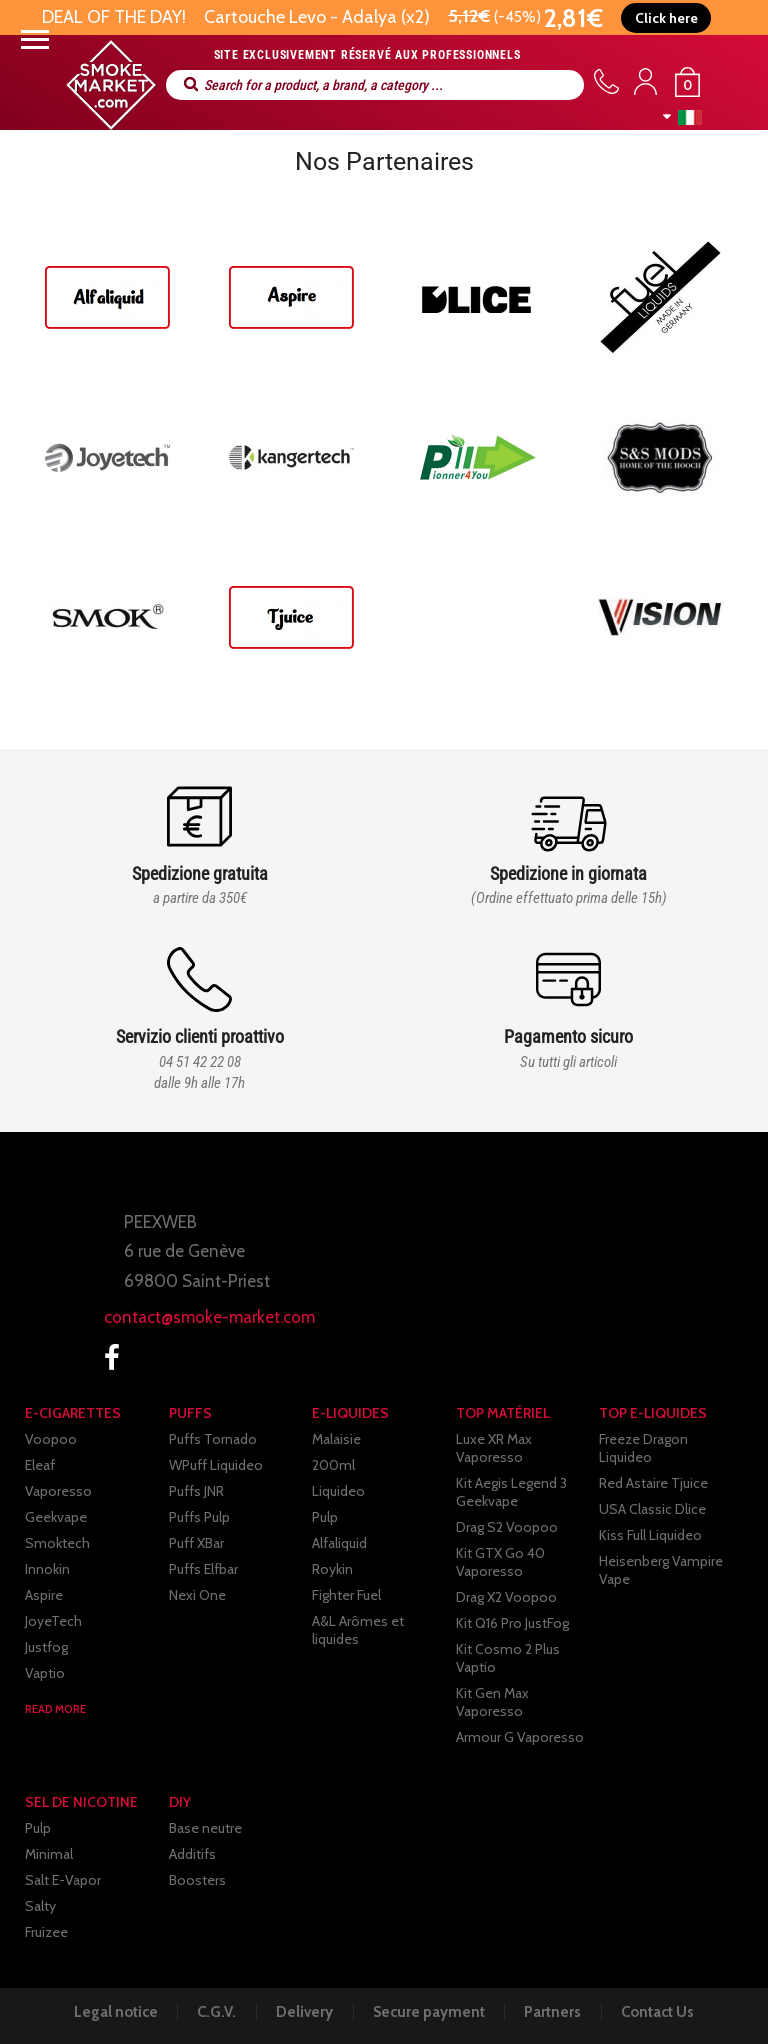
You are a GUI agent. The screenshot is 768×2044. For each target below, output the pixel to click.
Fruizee (46, 1932)
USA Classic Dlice (652, 1509)
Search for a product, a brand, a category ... (191, 84)
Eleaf (40, 1465)
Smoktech (57, 1543)
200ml (333, 1465)
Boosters (197, 1880)
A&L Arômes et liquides (358, 1630)
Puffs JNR (196, 1491)
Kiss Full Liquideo (650, 1535)
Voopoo (51, 1439)
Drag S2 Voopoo (507, 1527)
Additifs (192, 1854)
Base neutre (205, 1828)
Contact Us (663, 2012)
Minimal (49, 1854)
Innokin (47, 1569)
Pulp (325, 1517)
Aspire (44, 1595)
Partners (556, 2012)
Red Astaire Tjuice (653, 1483)
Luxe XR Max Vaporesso (494, 1448)
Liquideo (338, 1491)
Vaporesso (58, 1491)
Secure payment (430, 2012)
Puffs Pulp (199, 1517)
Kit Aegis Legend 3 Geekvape (511, 1492)
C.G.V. (213, 2012)
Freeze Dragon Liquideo (643, 1448)
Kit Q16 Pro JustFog (512, 1623)
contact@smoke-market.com (209, 1317)
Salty (40, 1906)
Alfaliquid (339, 1543)
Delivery (303, 2012)
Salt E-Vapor (63, 1880)
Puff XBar (196, 1543)
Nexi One (197, 1595)
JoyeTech (53, 1621)
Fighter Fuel (346, 1595)
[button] (666, 18)
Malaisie (336, 1439)
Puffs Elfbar (203, 1569)
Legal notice (110, 2012)
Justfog (46, 1647)
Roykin (332, 1569)
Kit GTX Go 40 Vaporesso (500, 1562)
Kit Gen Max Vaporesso (492, 1702)
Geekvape (56, 1517)
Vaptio (45, 1673)
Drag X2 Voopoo (506, 1597)
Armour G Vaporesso (520, 1737)
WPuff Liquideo (216, 1465)
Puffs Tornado (213, 1439)
